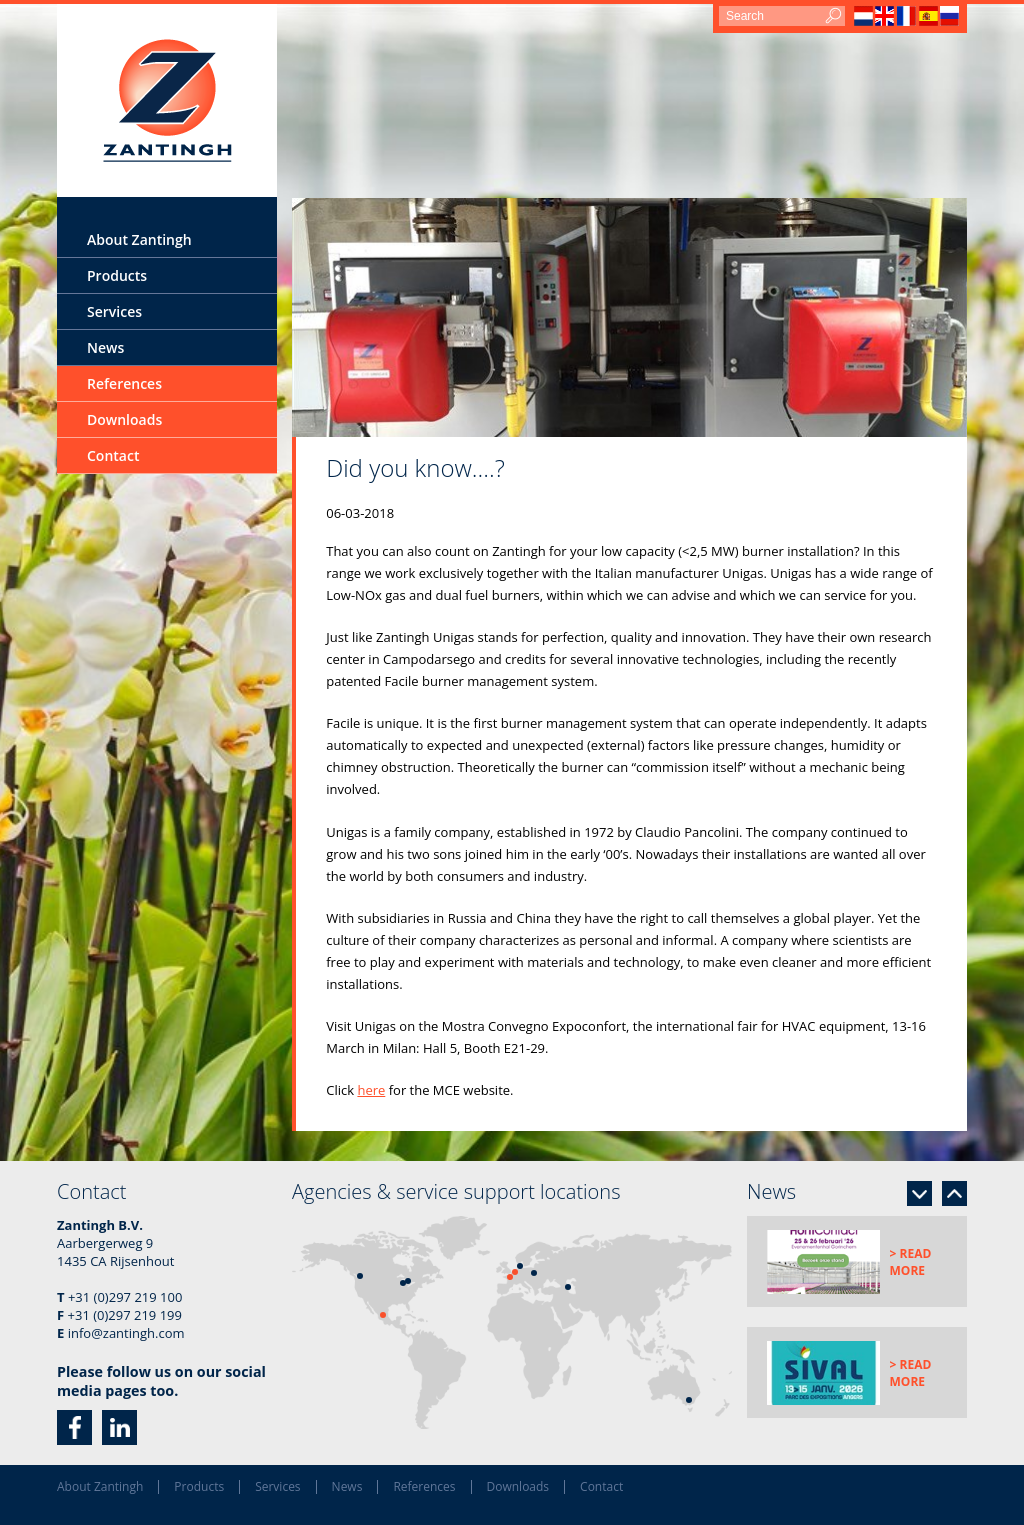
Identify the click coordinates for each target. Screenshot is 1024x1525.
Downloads (124, 419)
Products (117, 275)
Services (114, 311)
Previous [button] (954, 1193)
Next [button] (919, 1193)
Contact (113, 455)
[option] (629, 317)
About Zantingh (139, 239)
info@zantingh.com (126, 1333)
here (371, 1090)
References (124, 383)
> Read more (911, 1262)
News (105, 347)
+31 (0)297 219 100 (125, 1297)
